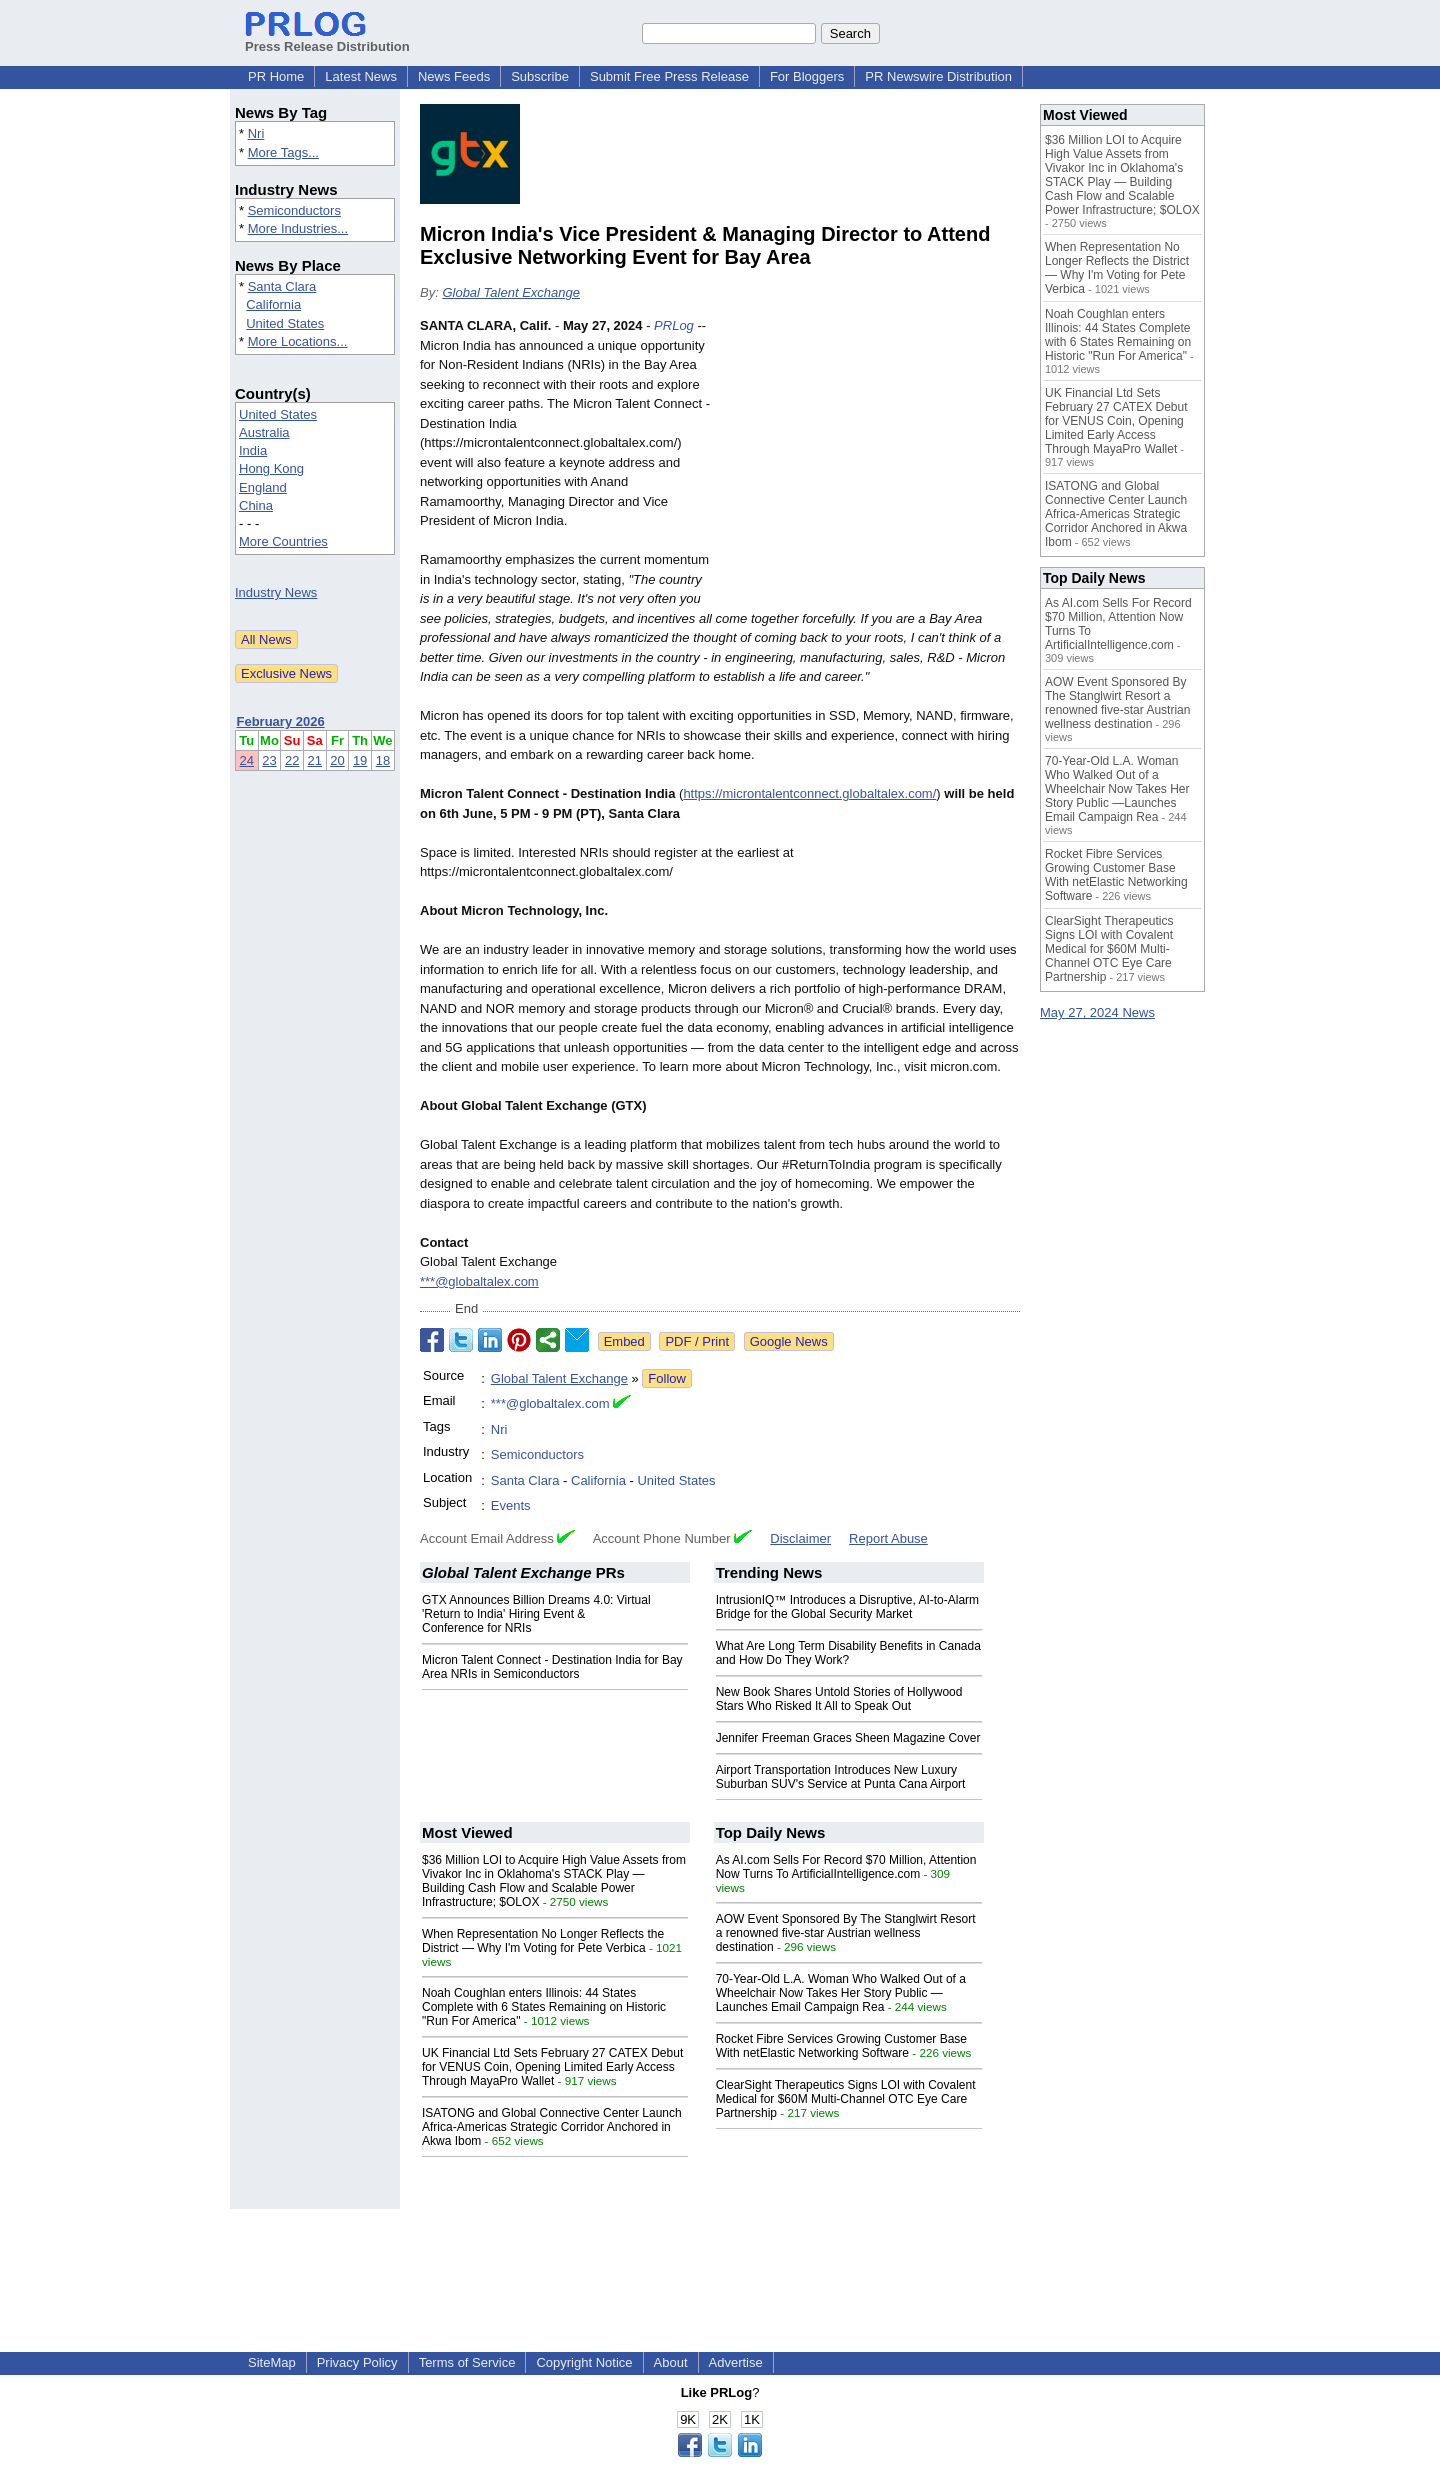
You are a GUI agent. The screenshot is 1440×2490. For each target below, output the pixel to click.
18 (383, 760)
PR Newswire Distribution (938, 76)
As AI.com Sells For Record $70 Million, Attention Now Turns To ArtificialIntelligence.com (846, 1867)
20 (337, 760)
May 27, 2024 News (1097, 1012)
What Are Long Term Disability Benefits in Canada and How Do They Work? (848, 1653)
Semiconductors (294, 210)
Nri (256, 133)
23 (269, 760)
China (256, 505)
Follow (667, 1378)
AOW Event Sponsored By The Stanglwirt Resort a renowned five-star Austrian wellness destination (846, 1933)
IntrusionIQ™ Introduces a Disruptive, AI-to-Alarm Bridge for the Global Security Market (847, 1607)
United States (285, 323)
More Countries (283, 541)
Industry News (276, 592)
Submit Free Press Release (669, 76)
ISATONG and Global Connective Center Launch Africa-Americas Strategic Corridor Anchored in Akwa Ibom (552, 2127)
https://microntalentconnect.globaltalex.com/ (809, 793)
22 (292, 760)
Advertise (736, 2362)
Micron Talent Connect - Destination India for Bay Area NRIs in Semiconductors (552, 1667)
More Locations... (298, 341)
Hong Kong (271, 468)
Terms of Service (467, 2362)
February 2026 (281, 721)
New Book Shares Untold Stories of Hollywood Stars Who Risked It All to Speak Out (839, 1699)
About (671, 2362)
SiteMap (272, 2362)
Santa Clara (282, 286)
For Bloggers (807, 76)
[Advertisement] (870, 463)
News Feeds (454, 76)
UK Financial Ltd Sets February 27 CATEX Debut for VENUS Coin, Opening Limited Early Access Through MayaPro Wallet (552, 2067)
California (273, 304)
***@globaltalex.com (479, 1281)
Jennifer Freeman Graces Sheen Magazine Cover (848, 1738)
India (253, 450)
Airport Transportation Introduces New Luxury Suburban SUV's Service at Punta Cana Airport (841, 1777)
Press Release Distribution (327, 39)
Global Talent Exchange (511, 292)
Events (511, 1505)
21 (315, 760)
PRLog (674, 325)
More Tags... (283, 152)
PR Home (276, 76)
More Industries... (298, 228)
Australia (264, 432)
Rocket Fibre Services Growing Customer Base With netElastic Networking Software (841, 2046)
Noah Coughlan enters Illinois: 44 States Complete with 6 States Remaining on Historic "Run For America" (544, 2007)
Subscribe (540, 76)
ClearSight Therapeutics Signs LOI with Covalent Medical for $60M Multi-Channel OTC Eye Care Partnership (846, 2099)
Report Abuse (888, 1538)
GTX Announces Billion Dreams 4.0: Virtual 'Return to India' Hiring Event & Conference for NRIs (536, 1614)
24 (247, 760)
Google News (789, 1341)
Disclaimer (800, 1538)
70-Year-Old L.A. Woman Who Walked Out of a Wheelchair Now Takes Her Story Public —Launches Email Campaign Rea (841, 1993)
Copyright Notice (584, 2362)
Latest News (361, 76)
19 (360, 760)
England (263, 487)
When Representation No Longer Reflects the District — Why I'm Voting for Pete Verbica (543, 1941)
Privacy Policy (357, 2362)
